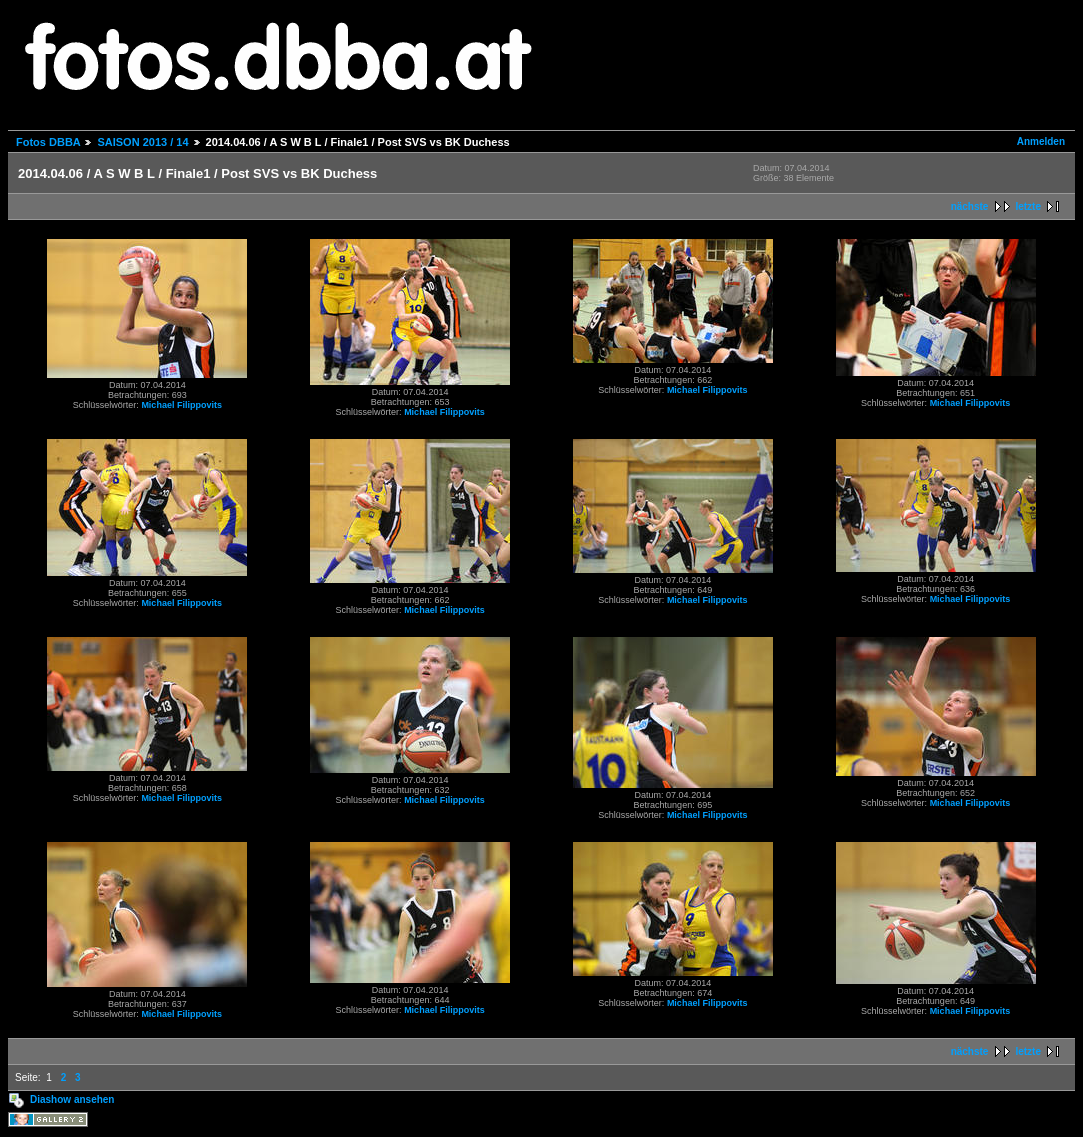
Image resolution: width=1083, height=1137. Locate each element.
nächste (970, 206)
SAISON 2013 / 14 (142, 142)
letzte (1028, 206)
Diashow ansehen (72, 1099)
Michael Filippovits (181, 405)
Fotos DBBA (48, 142)
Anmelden (1041, 141)
